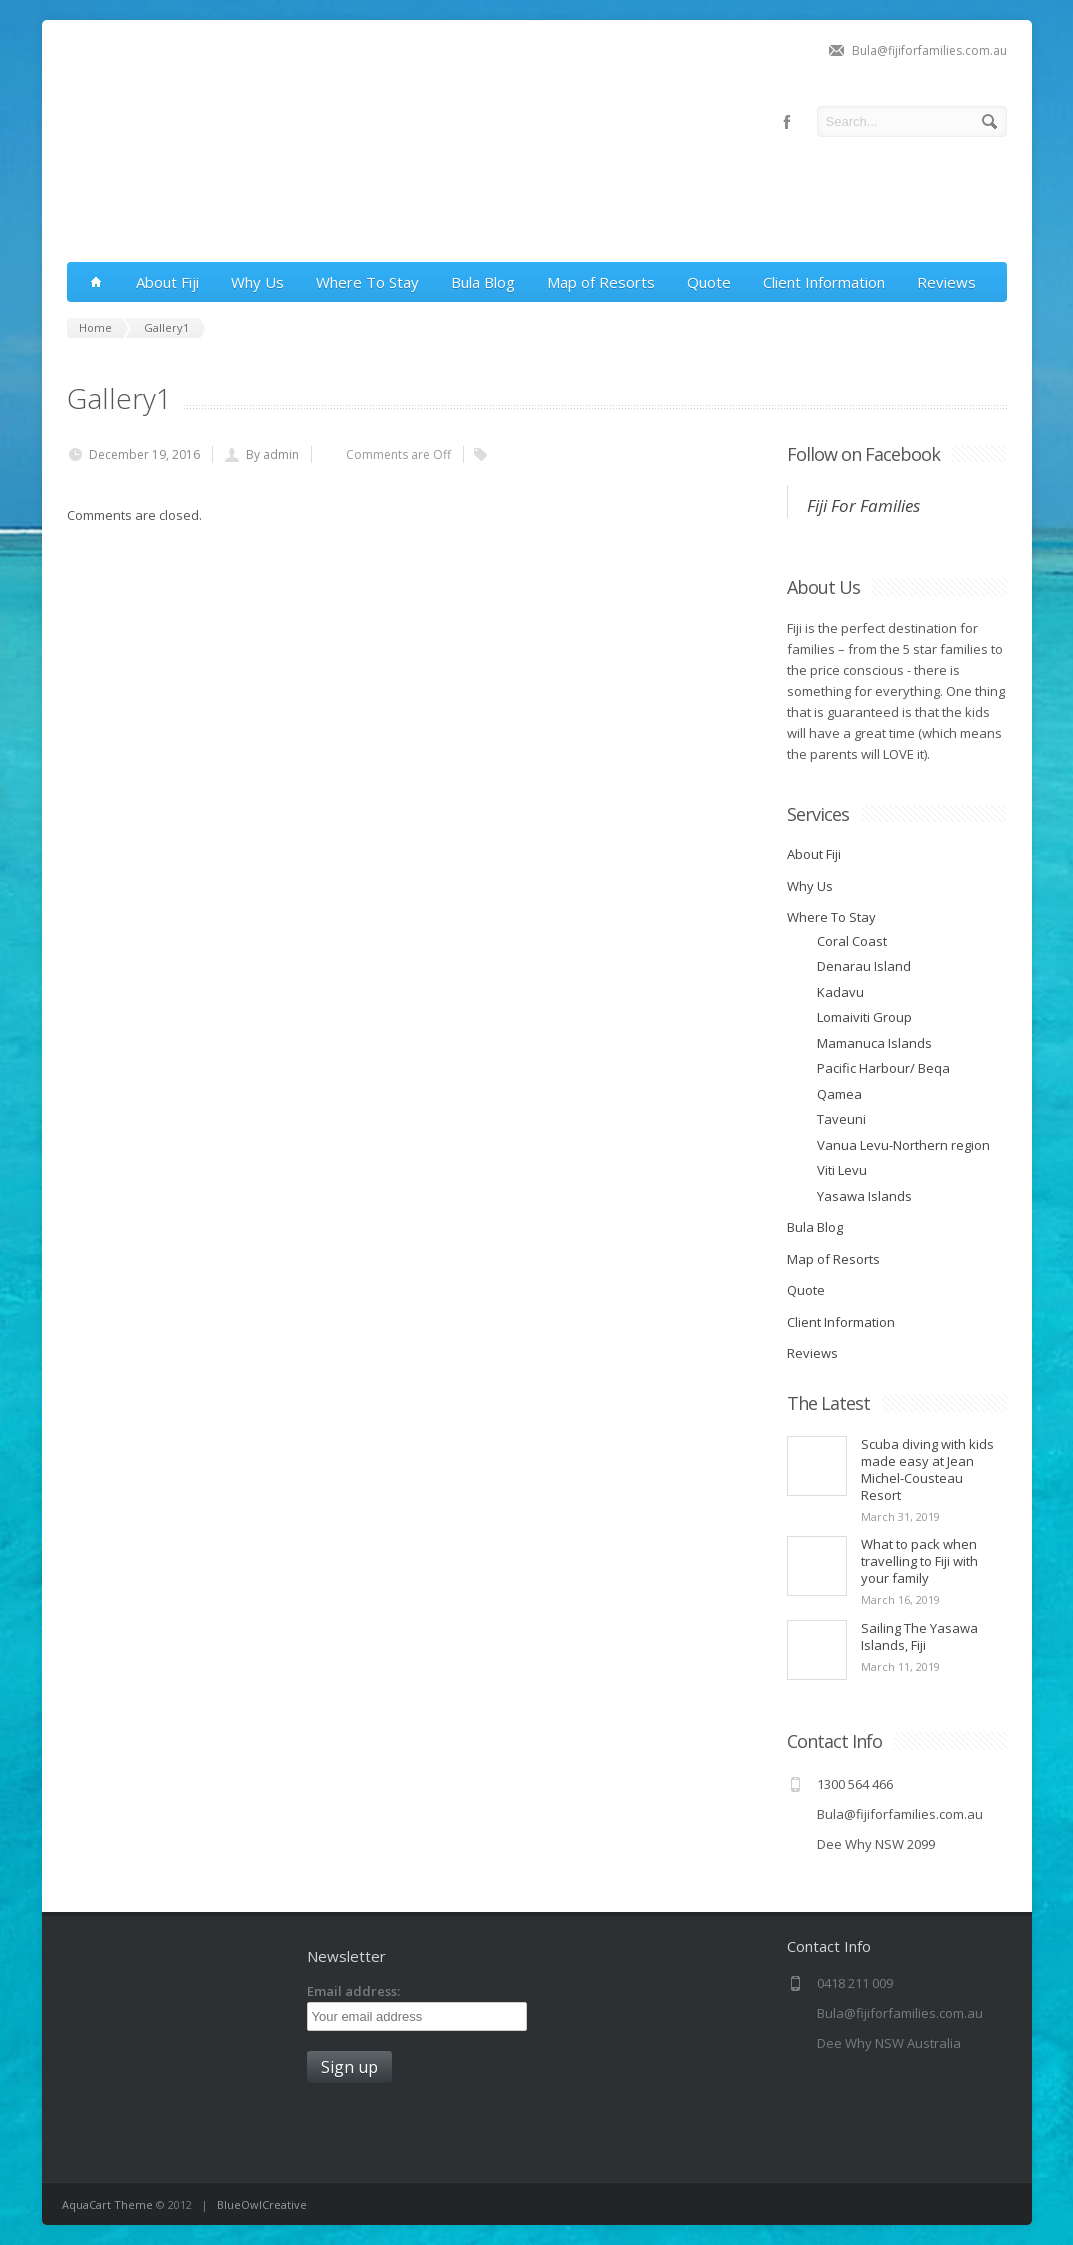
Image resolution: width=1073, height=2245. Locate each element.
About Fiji (167, 282)
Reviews (946, 282)
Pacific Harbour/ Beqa (883, 1068)
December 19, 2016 (144, 454)
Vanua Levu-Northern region (903, 1145)
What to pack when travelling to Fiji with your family (919, 1561)
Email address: (353, 1991)
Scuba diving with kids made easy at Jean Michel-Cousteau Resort (927, 1469)
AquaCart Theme (107, 2204)
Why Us (257, 282)
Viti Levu (842, 1170)
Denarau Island (864, 966)
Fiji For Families (863, 505)
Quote (709, 282)
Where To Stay (367, 282)
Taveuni (841, 1119)
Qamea (839, 1094)
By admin (272, 454)
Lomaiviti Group (864, 1017)
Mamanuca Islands (874, 1043)
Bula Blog (483, 282)
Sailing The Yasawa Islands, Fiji (919, 1636)
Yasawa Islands (864, 1196)
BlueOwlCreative (262, 2204)
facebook (787, 122)
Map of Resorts (601, 282)
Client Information (824, 282)
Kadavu (840, 992)
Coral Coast (852, 941)
